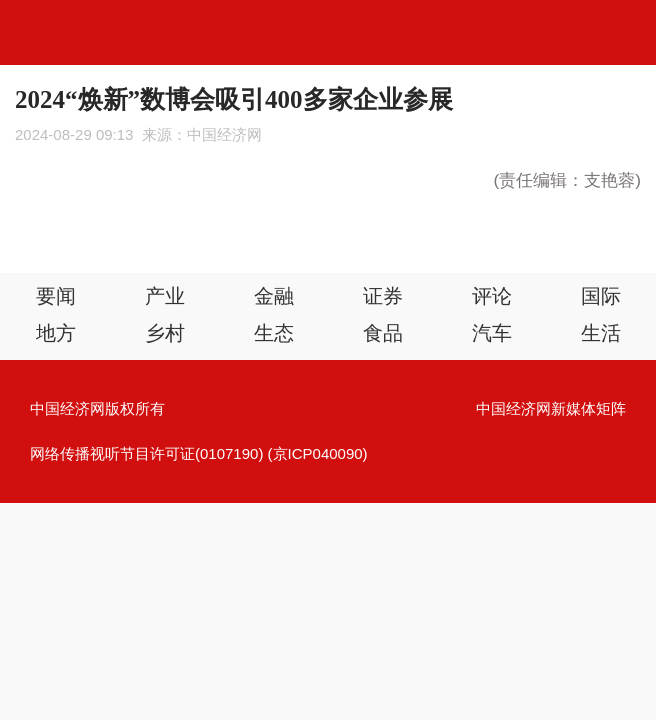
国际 (601, 296)
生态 (274, 333)
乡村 (165, 333)
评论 (492, 296)
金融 (274, 296)
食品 (383, 333)
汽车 (492, 333)
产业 (165, 296)
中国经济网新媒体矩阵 (551, 408)
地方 (56, 333)
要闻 (56, 296)
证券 (383, 296)
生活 (601, 333)
